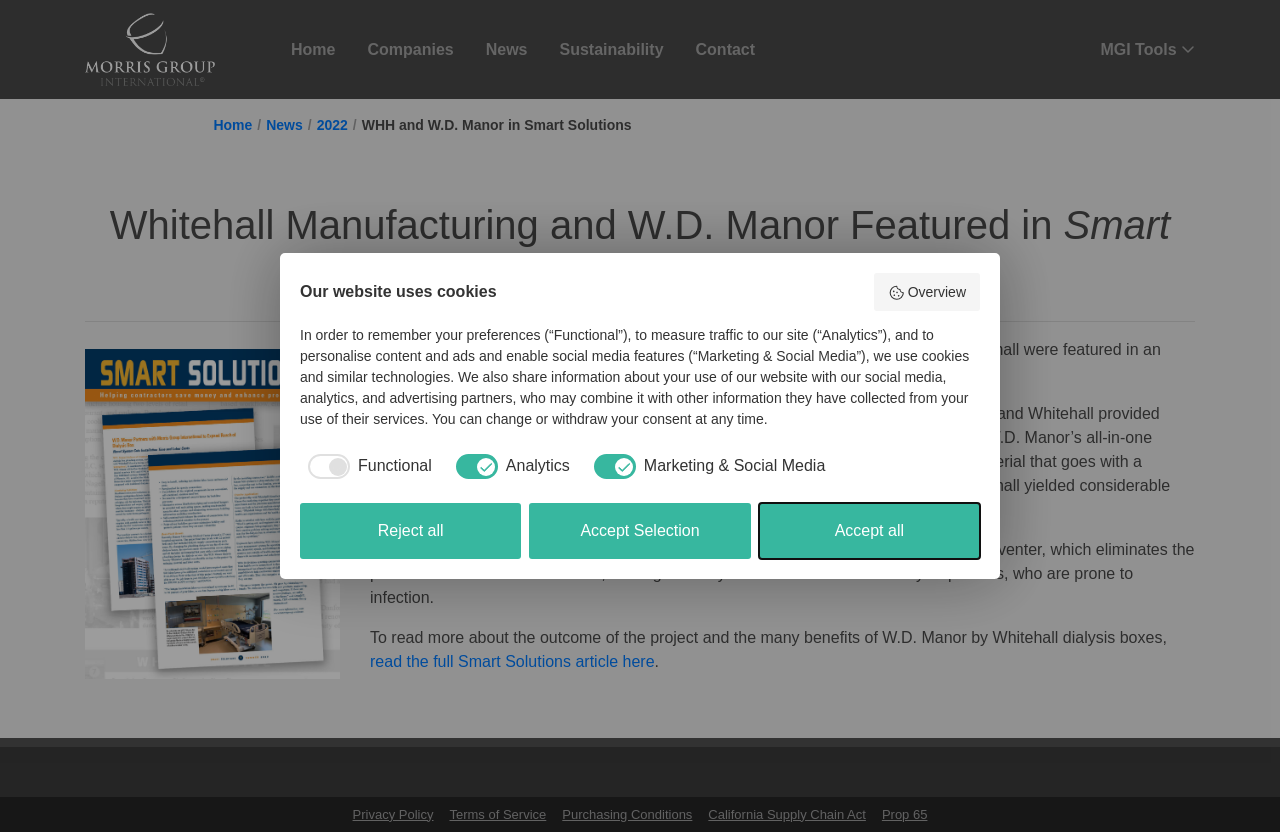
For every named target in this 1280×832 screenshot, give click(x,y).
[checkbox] (366, 466)
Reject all (411, 530)
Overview (927, 293)
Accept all (869, 530)
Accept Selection (639, 530)
